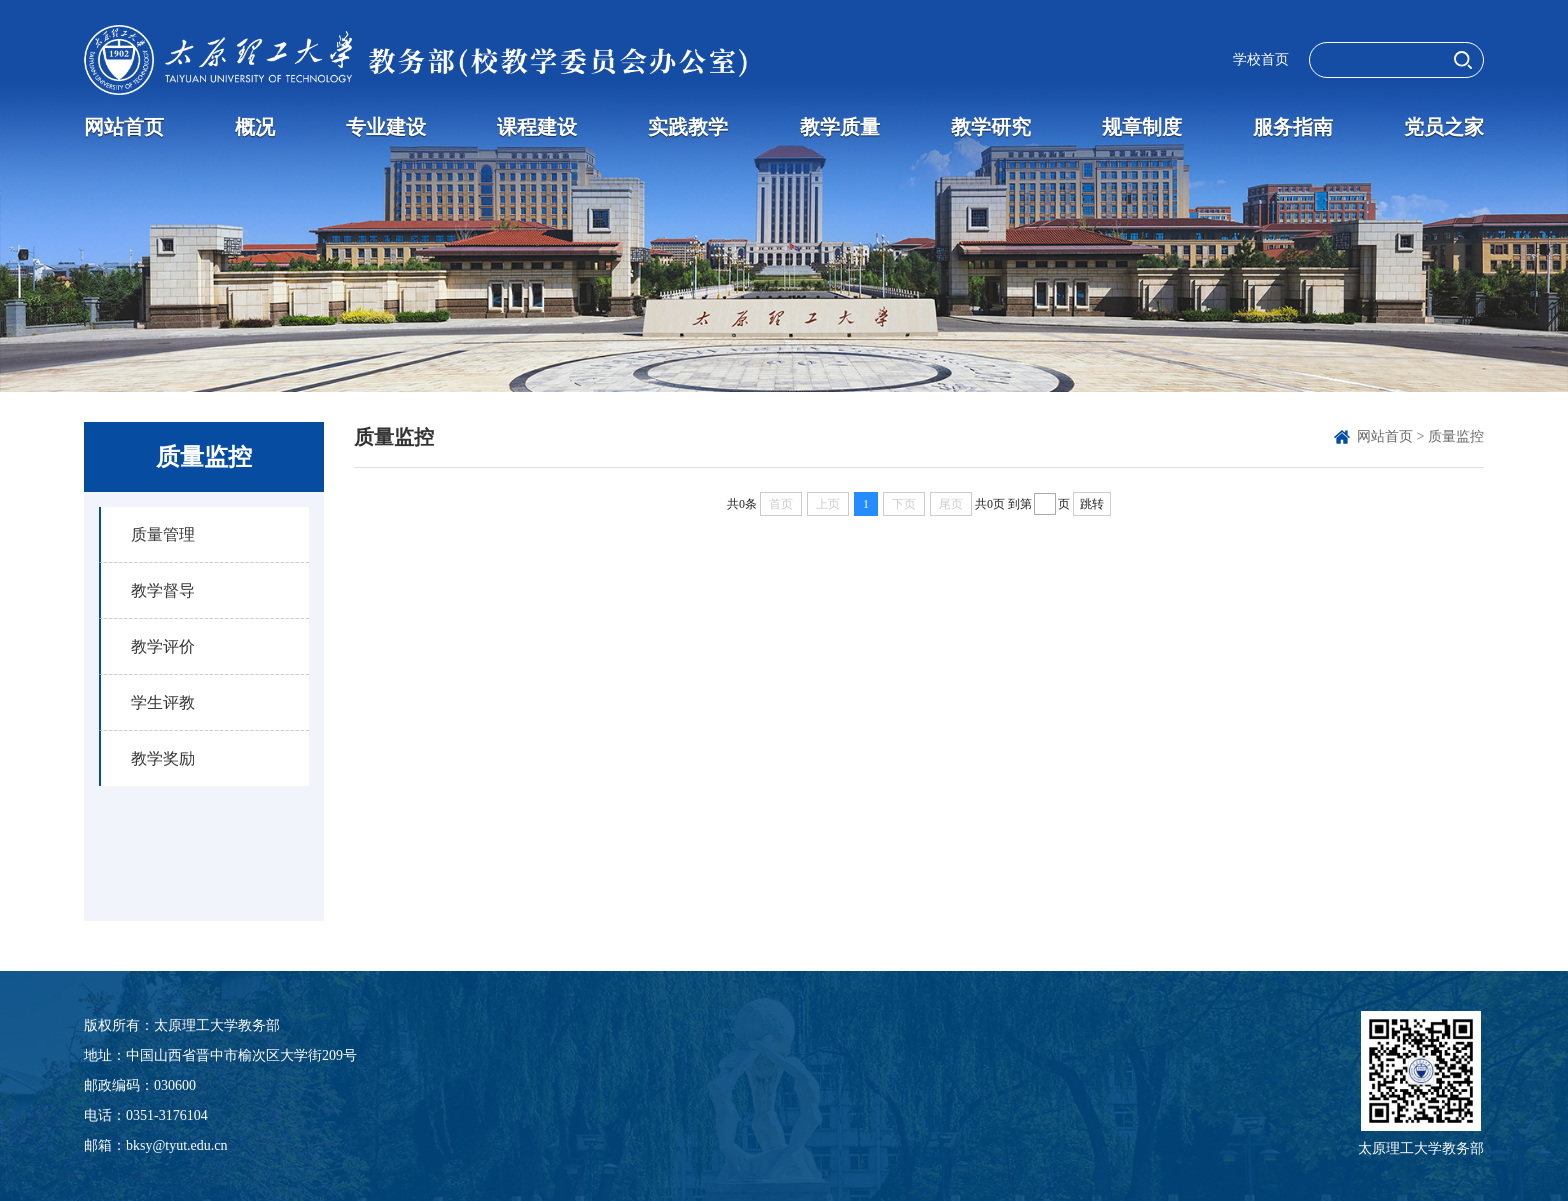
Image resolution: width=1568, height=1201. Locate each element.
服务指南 (1293, 127)
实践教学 (688, 127)
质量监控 (1456, 436)
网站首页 (124, 127)
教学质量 (840, 127)
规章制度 (1142, 127)
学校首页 (1261, 59)
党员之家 (1444, 127)
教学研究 (991, 127)
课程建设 (537, 127)
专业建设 (386, 127)
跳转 (1092, 504)
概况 (255, 127)
